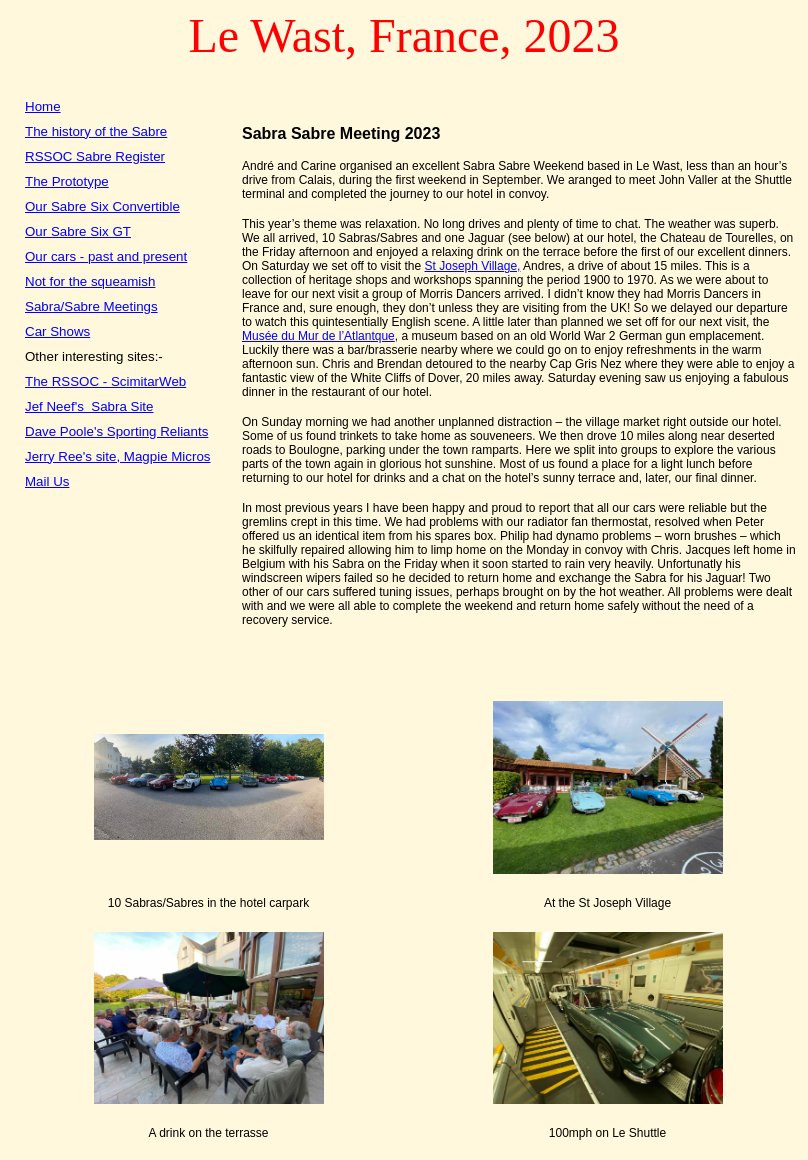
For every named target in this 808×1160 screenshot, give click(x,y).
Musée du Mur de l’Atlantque (318, 336)
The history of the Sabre (96, 131)
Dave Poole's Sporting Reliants (116, 431)
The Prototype (67, 181)
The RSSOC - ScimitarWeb (105, 381)
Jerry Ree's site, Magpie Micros (118, 456)
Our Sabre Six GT (78, 231)
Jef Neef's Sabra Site (89, 406)
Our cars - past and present (106, 256)
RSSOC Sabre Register (95, 156)
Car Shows (57, 331)
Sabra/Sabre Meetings (91, 306)
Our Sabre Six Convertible (102, 206)
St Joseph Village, (473, 266)
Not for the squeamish (90, 281)
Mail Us (47, 481)
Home (43, 106)
